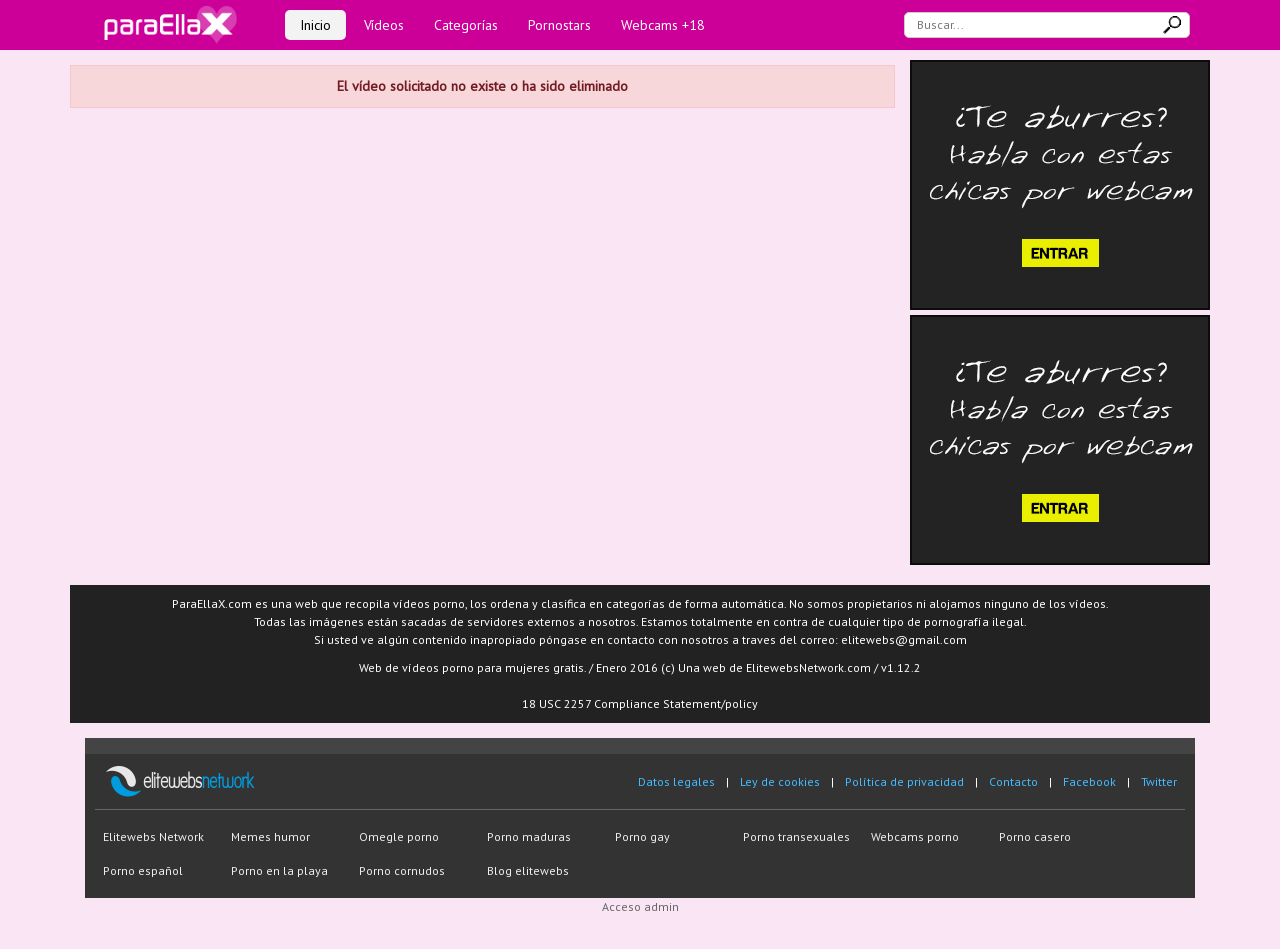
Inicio (315, 25)
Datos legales (676, 781)
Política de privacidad (904, 781)
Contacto (1013, 781)
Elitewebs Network (153, 836)
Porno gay (642, 836)
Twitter (1159, 781)
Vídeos (384, 25)
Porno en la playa (279, 870)
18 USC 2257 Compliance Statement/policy (640, 703)
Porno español (143, 870)
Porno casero (1035, 836)
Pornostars (559, 25)
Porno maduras (529, 836)
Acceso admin (640, 906)
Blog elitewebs (528, 870)
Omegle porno (399, 836)
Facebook (1089, 781)
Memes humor (270, 836)
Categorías (466, 25)
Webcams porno (915, 836)
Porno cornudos (402, 870)
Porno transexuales (796, 836)
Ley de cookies (780, 781)
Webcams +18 (663, 25)
